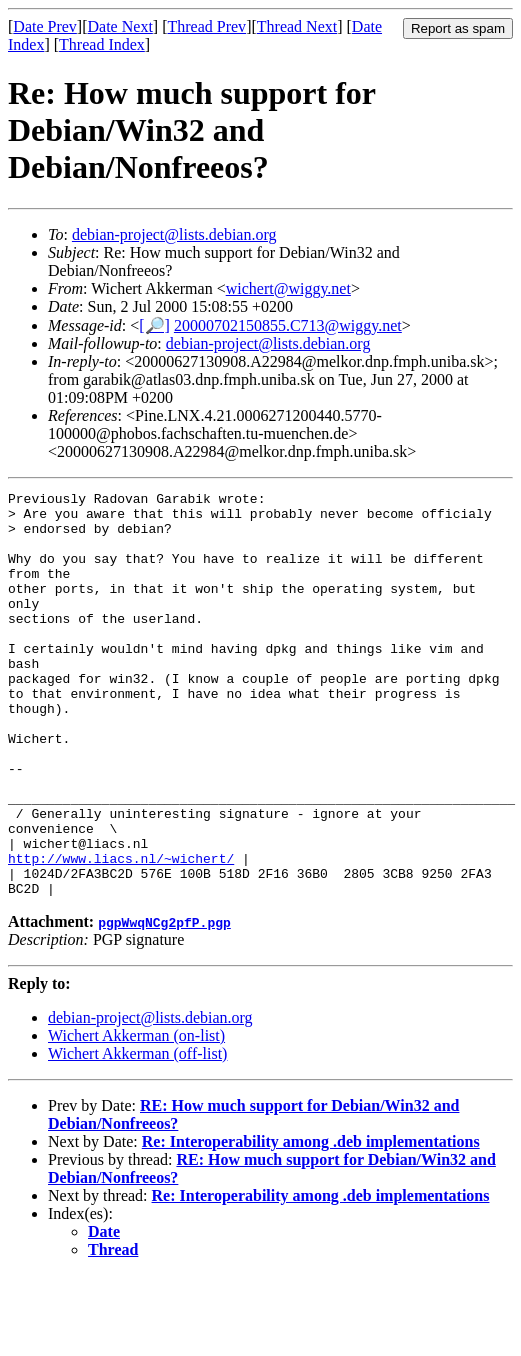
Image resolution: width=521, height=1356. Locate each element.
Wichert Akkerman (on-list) (136, 1116)
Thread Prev (206, 26)
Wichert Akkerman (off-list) (137, 1134)
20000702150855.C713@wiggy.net (288, 325)
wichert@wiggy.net (288, 288)
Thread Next (297, 26)
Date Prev (45, 26)
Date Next (120, 26)
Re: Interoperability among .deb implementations (311, 1222)
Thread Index (102, 44)
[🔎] (154, 325)
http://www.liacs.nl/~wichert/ (121, 933)
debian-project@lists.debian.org (174, 234)
